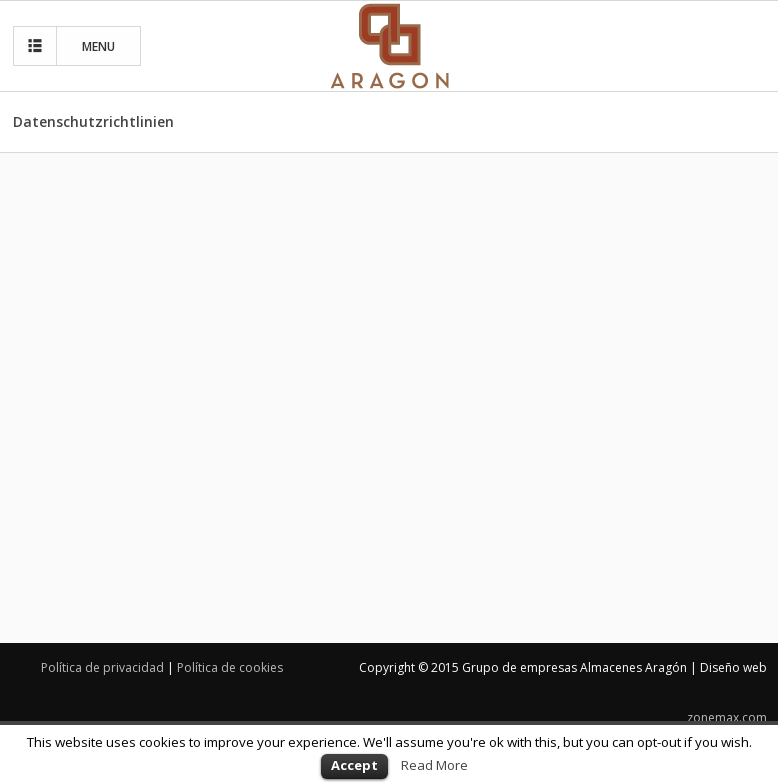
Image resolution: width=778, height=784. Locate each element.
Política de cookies (230, 667)
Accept (354, 765)
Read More (434, 765)
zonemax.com (727, 717)
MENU (68, 46)
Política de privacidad (102, 667)
